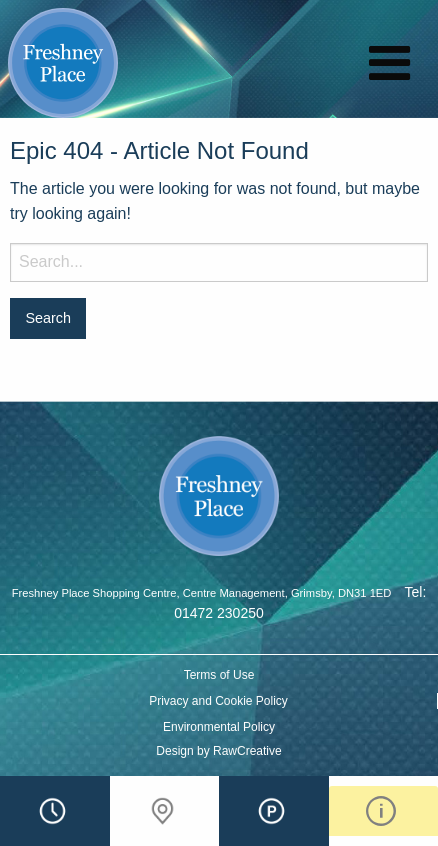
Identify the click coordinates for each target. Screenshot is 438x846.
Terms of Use (219, 675)
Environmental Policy (219, 727)
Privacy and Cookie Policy (218, 701)
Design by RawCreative (218, 751)
